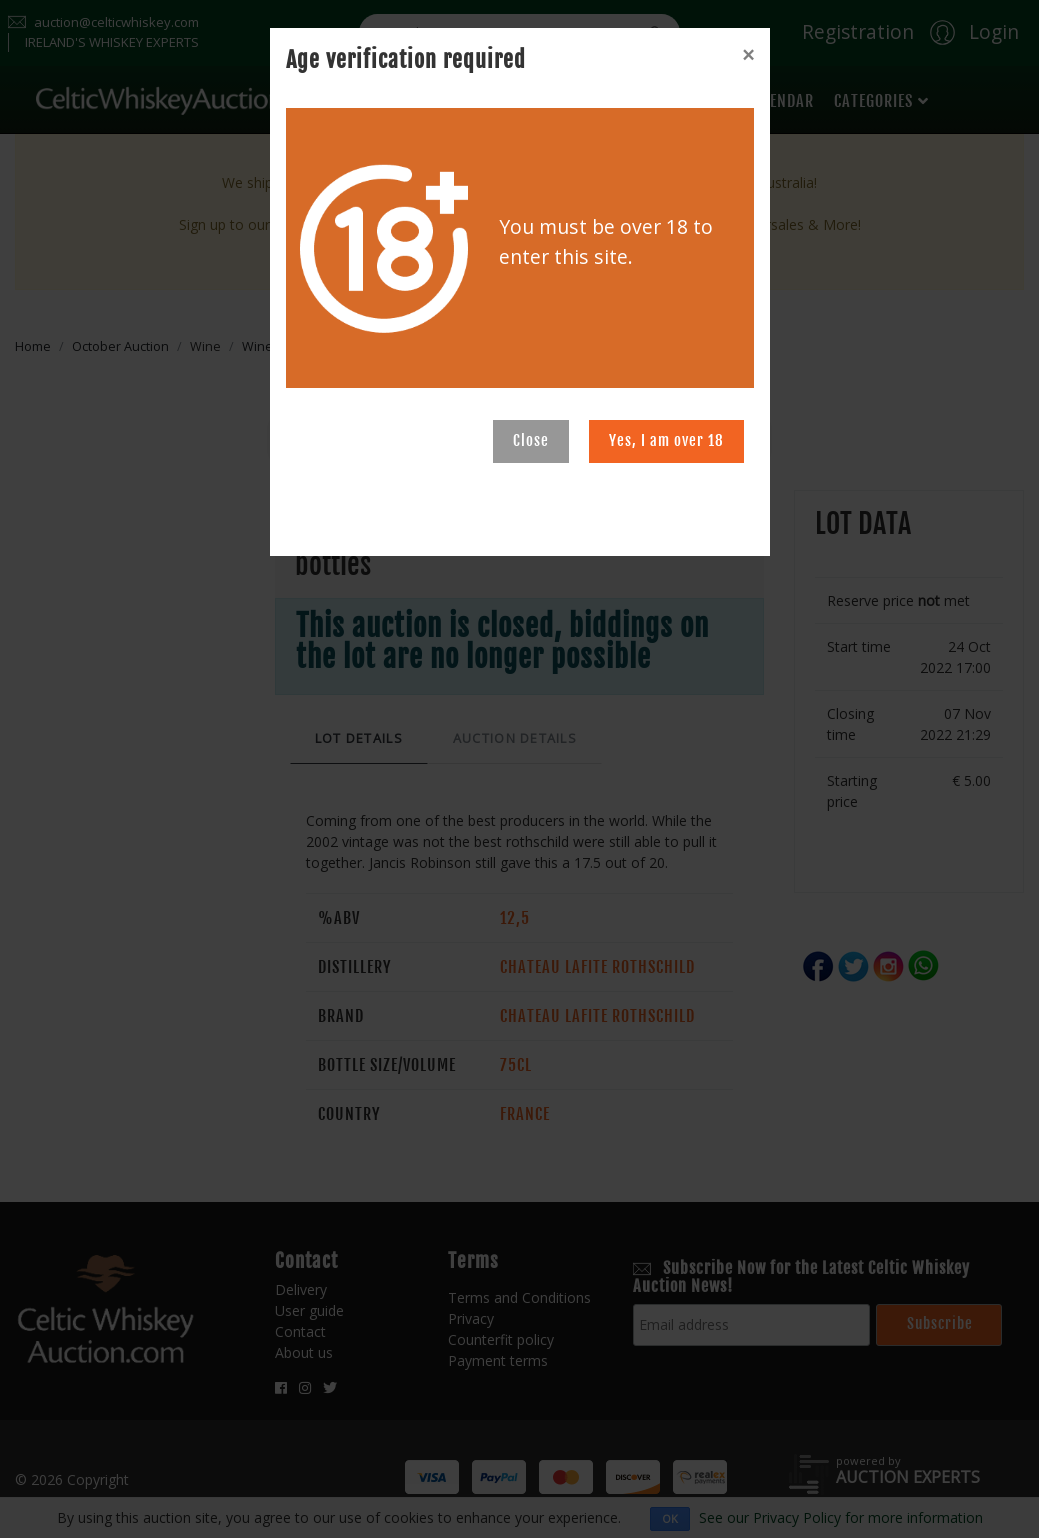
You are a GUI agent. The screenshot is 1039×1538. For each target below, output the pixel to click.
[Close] (748, 55)
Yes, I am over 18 (666, 440)
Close (531, 440)
